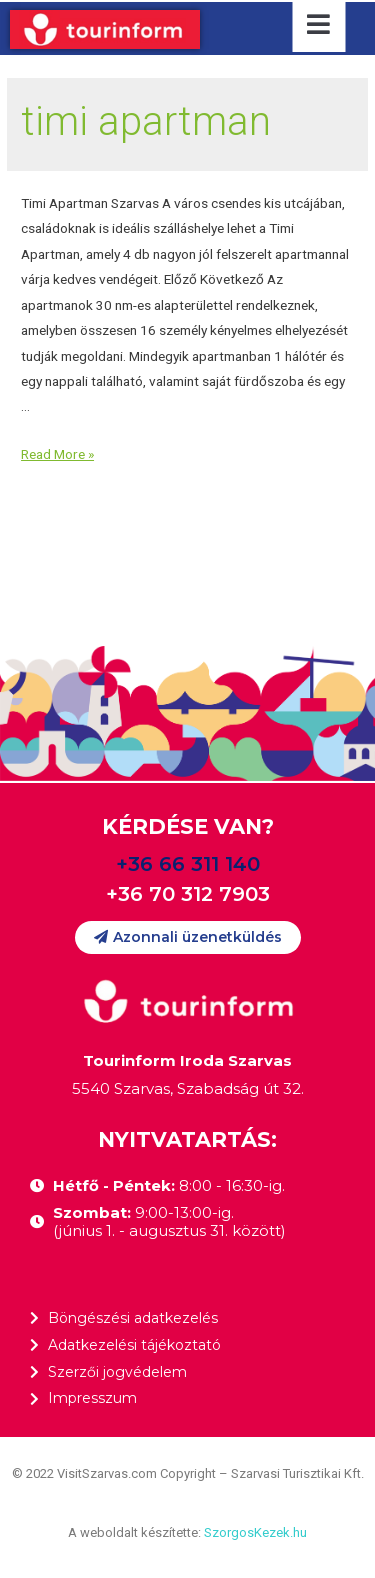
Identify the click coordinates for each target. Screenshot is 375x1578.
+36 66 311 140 (188, 864)
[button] (188, 937)
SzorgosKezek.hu (255, 1532)
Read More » (57, 454)
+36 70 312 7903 (188, 894)
